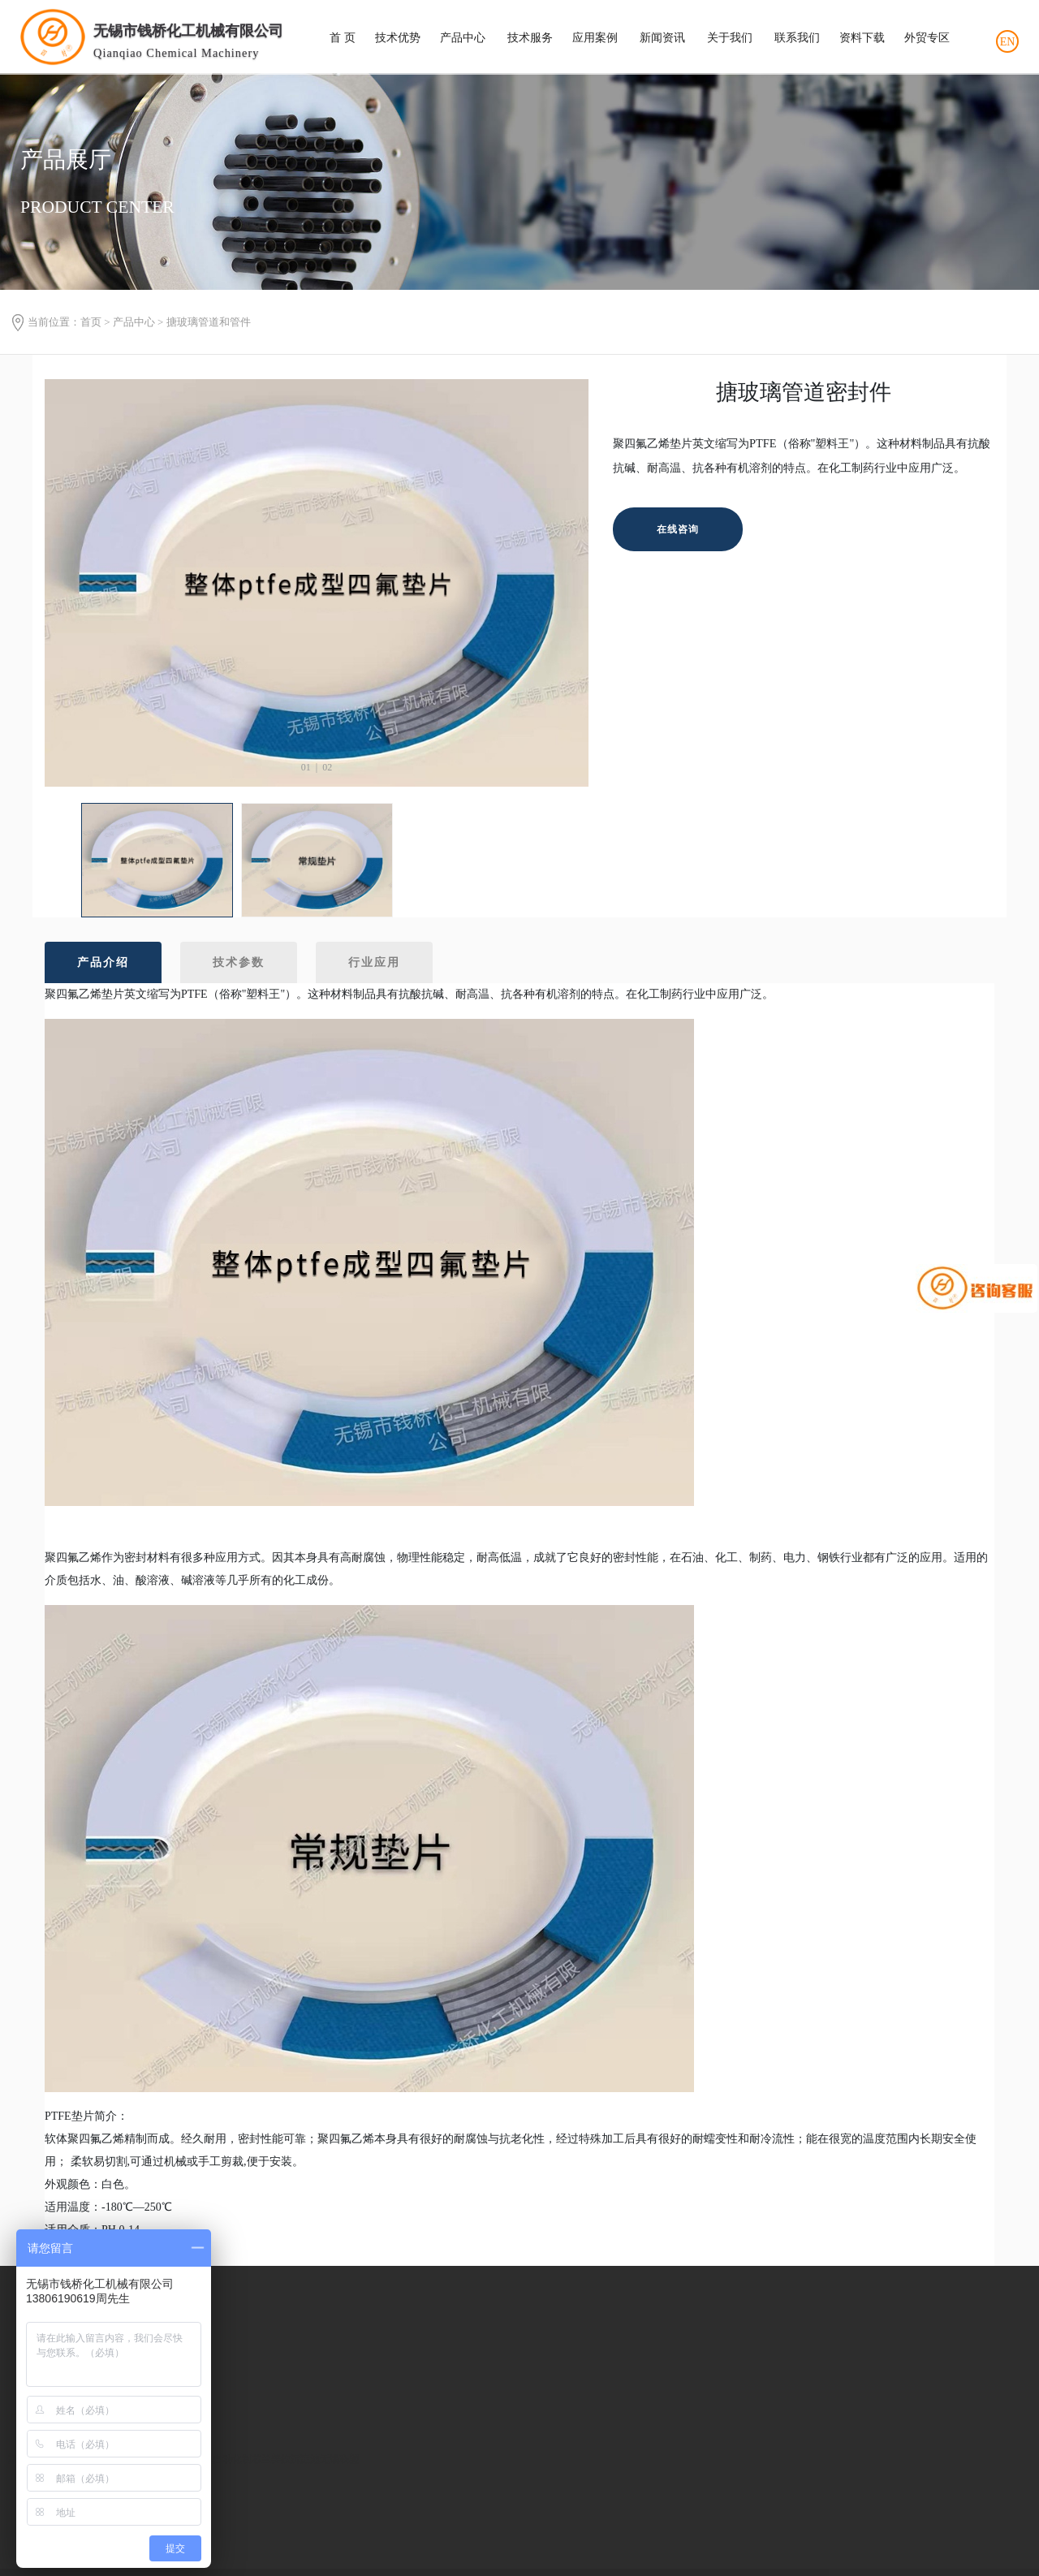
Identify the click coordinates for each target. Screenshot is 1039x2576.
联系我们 (797, 38)
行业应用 (374, 962)
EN (1007, 42)
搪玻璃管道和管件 (208, 322)
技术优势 (397, 38)
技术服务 (530, 38)
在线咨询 (678, 529)
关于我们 (729, 38)
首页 (90, 322)
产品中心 (462, 38)
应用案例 (595, 38)
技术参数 (239, 962)
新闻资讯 (662, 38)
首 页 (343, 38)
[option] (316, 583)
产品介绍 (103, 962)
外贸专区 (927, 38)
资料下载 (862, 38)
